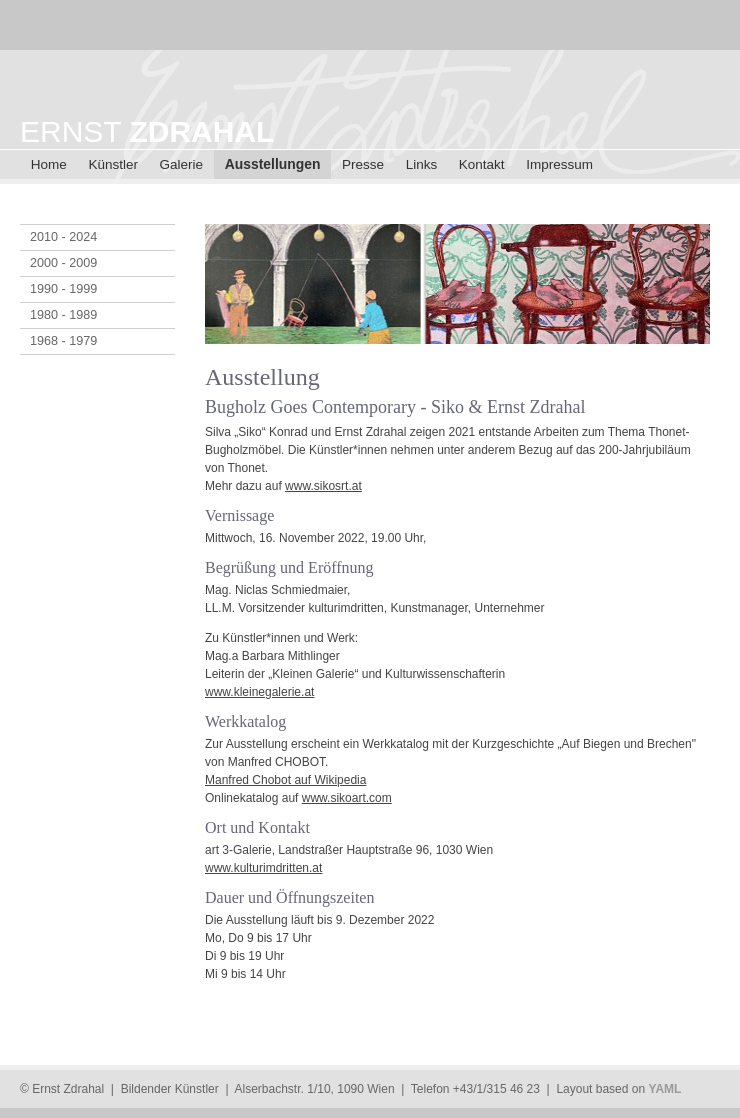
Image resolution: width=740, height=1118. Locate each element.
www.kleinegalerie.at (259, 692)
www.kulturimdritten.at (263, 868)
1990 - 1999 (63, 289)
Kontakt (482, 164)
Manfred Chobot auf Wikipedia (285, 780)
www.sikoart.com (347, 798)
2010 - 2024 (63, 237)
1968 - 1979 (63, 341)
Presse (363, 164)
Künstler (113, 164)
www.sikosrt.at (323, 486)
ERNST (147, 131)
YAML (664, 1089)
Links (422, 164)
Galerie (182, 164)
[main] (462, 619)
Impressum (559, 164)
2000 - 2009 (63, 263)
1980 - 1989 (63, 315)
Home (49, 164)
